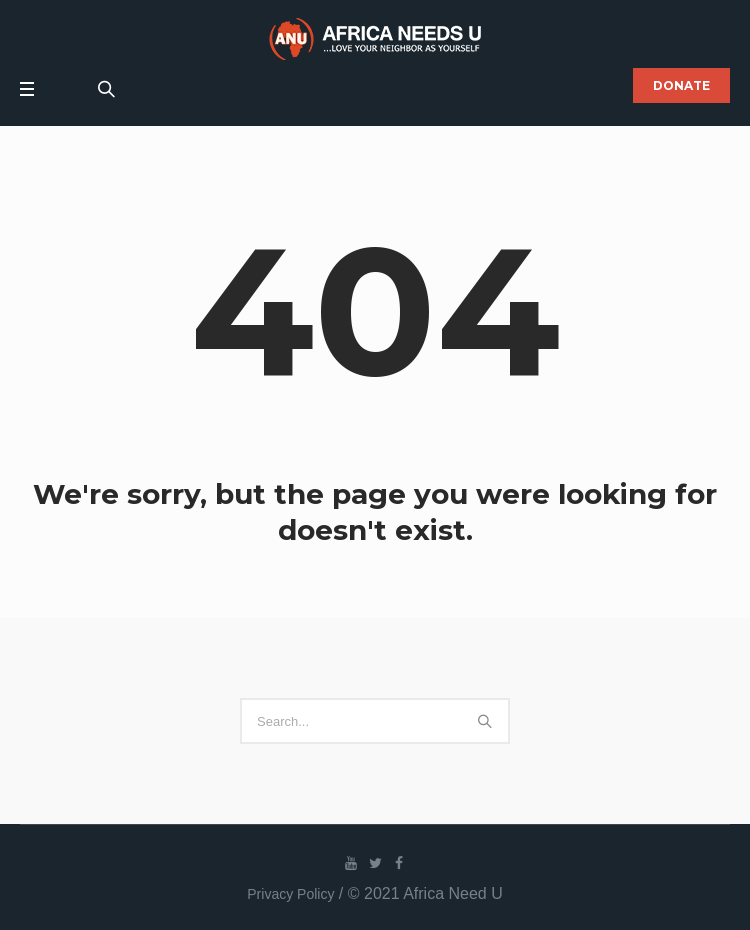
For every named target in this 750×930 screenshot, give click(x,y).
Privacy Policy (290, 894)
